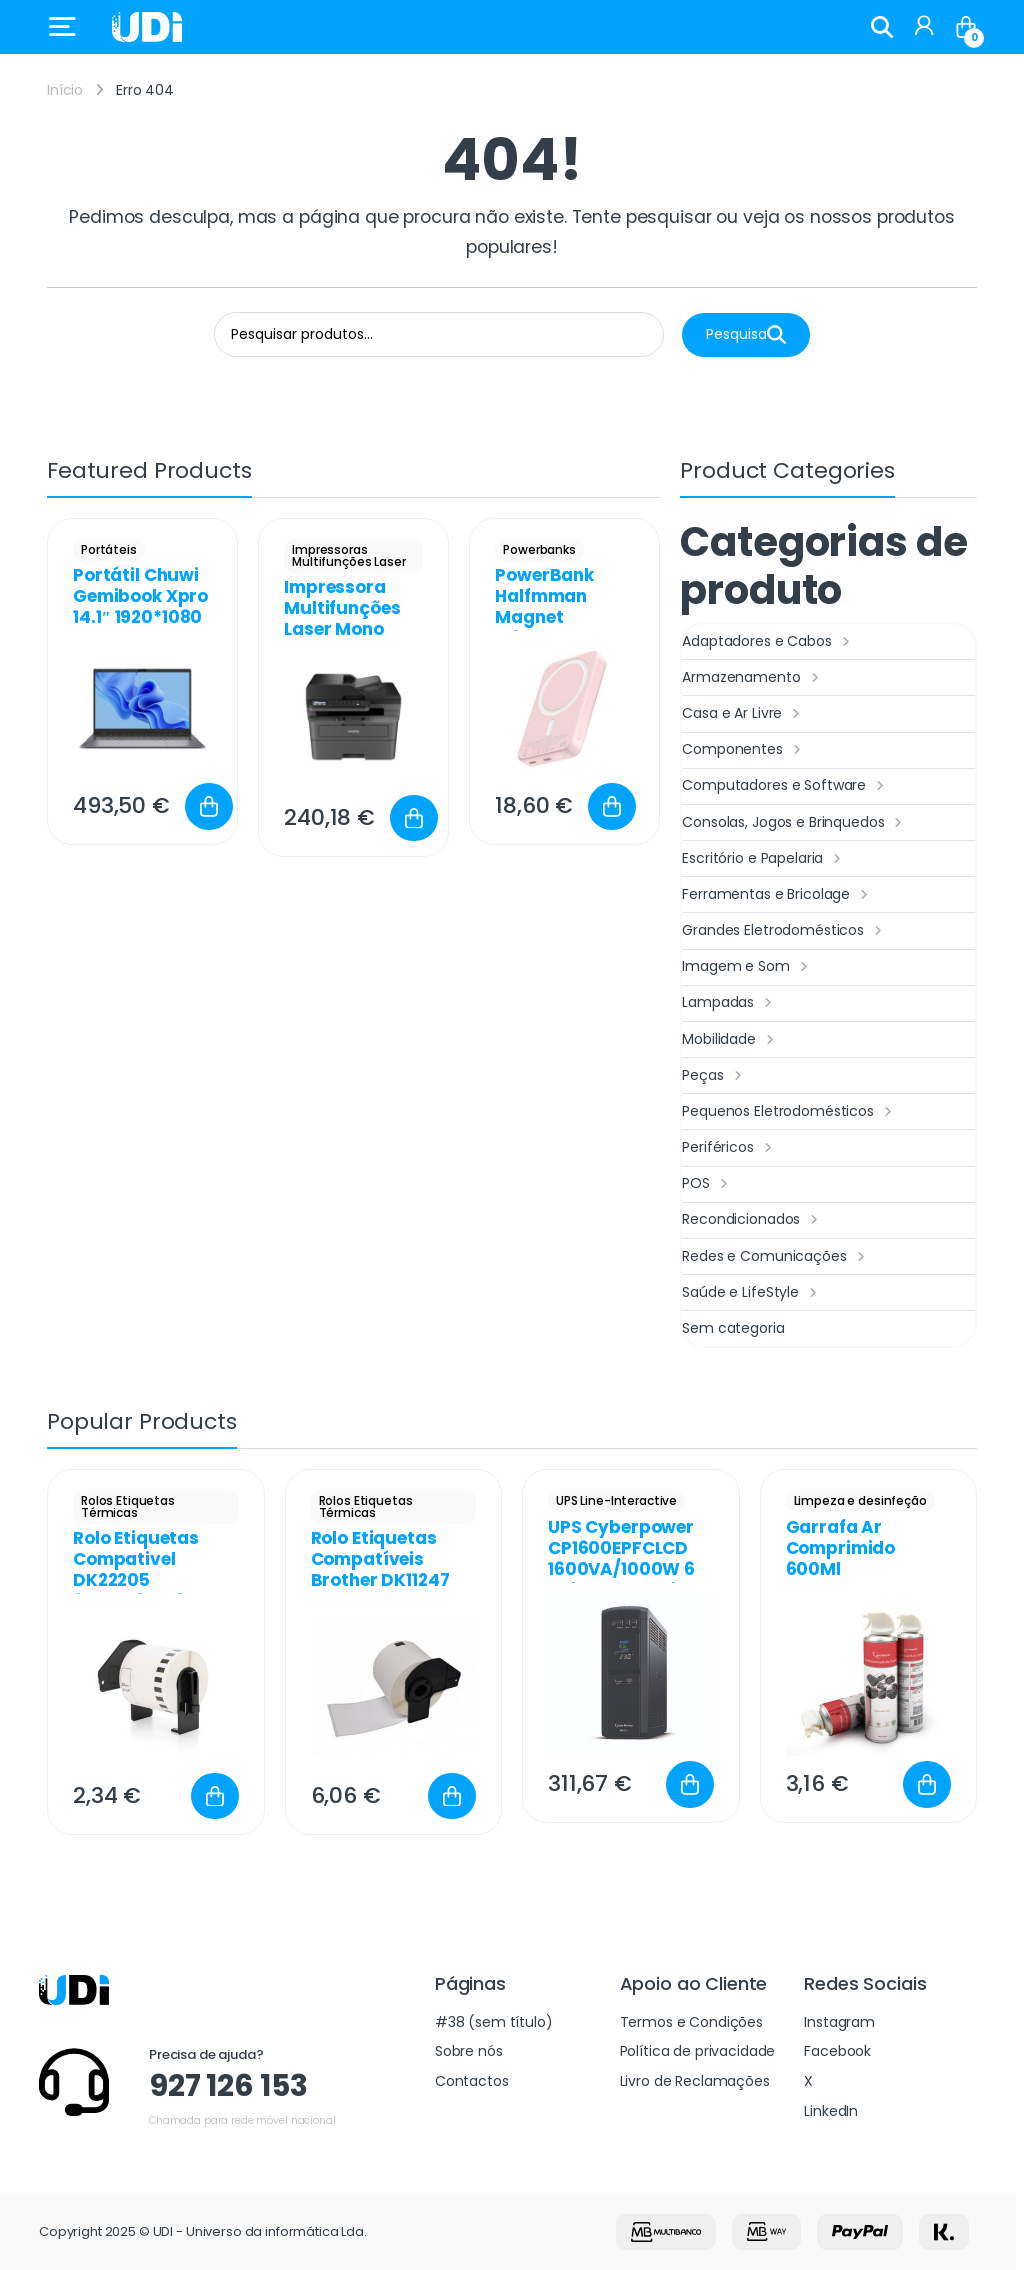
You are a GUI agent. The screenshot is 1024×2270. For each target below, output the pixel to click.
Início (65, 90)
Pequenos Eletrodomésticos (789, 1112)
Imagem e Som (747, 967)
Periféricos (729, 1148)
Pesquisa (746, 334)
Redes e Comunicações (775, 1257)
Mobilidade (730, 1040)
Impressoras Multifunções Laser (348, 555)
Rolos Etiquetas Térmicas (128, 1506)
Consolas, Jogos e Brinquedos (794, 823)
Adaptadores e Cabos (768, 642)
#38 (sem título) (494, 2022)
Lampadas (729, 1003)
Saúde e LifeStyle (751, 1293)
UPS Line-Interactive (616, 1500)
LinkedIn (831, 2111)
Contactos (472, 2081)
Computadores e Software (785, 786)
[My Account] (924, 27)
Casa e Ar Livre (743, 714)
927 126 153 (228, 2086)
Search (882, 27)
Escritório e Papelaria (764, 859)
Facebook (837, 2051)
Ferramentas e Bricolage (777, 895)
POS (707, 1184)
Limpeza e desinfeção (860, 1500)
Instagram (839, 2022)
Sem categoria (733, 1328)
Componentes (743, 750)
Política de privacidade (698, 2051)
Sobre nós (469, 2051)
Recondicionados (752, 1220)
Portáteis (109, 549)
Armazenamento (752, 678)
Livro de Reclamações (695, 2081)
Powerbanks (539, 549)
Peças (714, 1076)
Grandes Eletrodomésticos (784, 931)
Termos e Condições (691, 2022)
